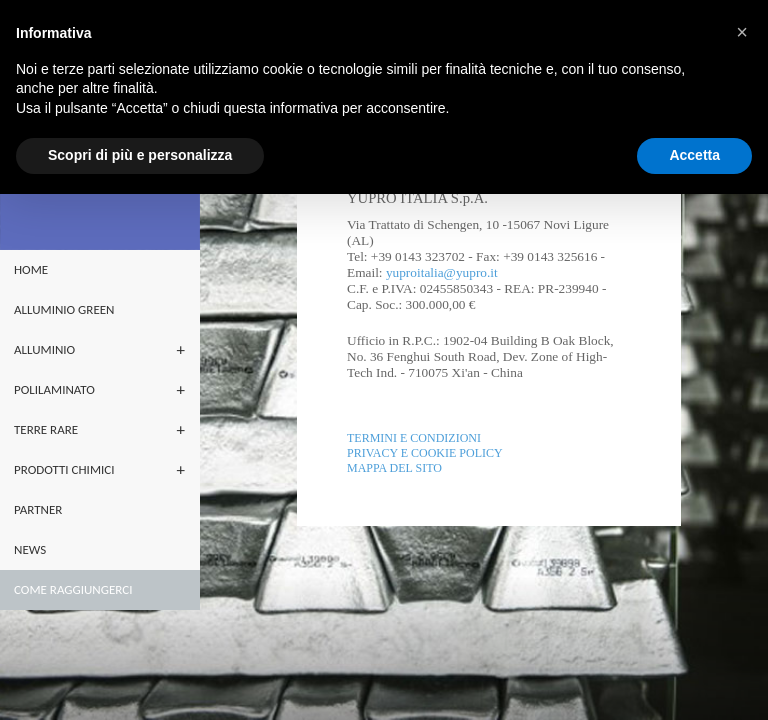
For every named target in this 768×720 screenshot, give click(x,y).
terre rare (46, 429)
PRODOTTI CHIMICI (64, 469)
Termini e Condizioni (414, 438)
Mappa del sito (394, 468)
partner (38, 509)
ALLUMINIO (44, 349)
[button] (742, 32)
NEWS (30, 549)
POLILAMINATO (54, 389)
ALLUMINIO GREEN (64, 309)
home (31, 269)
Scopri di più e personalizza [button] (140, 155)
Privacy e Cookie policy (425, 453)
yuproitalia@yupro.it (442, 272)
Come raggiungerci (73, 589)
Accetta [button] (694, 155)
